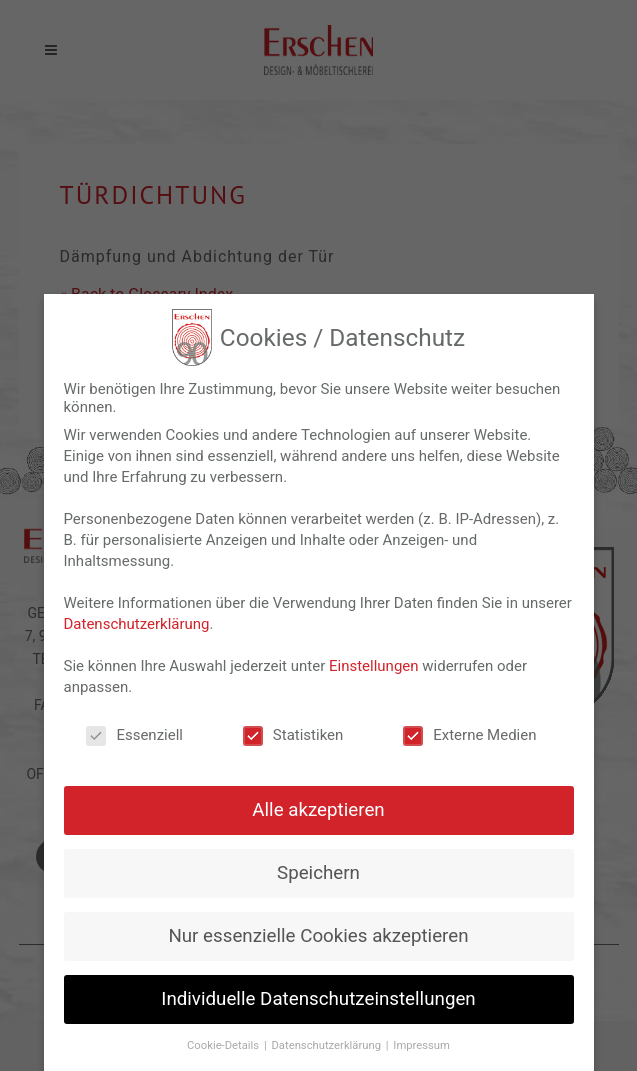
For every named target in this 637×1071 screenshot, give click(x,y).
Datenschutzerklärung (137, 624)
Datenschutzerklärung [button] (327, 1045)
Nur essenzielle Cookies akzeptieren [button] (318, 936)
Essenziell (134, 735)
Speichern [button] (318, 873)
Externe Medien (469, 735)
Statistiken (293, 735)
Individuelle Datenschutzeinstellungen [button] (318, 999)
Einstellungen (374, 666)
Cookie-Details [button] (224, 1045)
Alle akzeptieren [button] (318, 810)
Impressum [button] (421, 1045)
